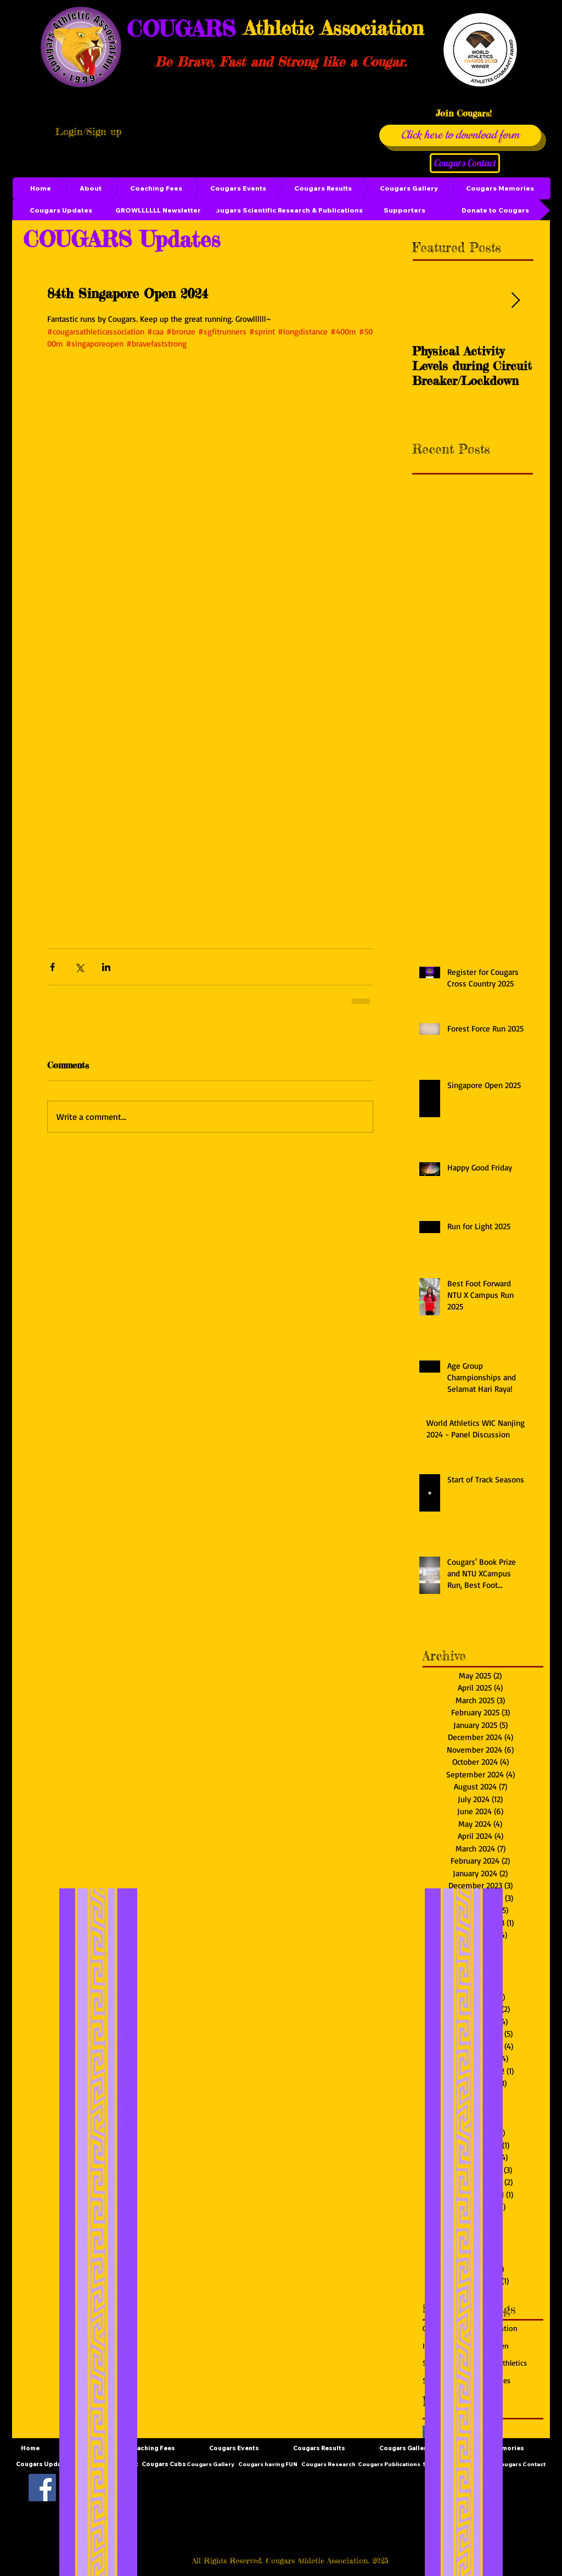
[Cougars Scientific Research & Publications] (286, 210)
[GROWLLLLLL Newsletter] (158, 210)
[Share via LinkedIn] (106, 967)
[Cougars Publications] (389, 2464)
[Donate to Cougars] (495, 210)
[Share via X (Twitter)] (79, 967)
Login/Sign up (88, 131)
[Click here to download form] (460, 135)
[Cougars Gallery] (210, 2464)
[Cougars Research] (328, 2464)
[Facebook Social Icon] (42, 2487)
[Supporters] (404, 210)
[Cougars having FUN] (268, 2464)
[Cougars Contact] (465, 163)
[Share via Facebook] (52, 967)
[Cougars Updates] (61, 210)
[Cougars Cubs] (164, 2464)
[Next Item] (515, 300)
